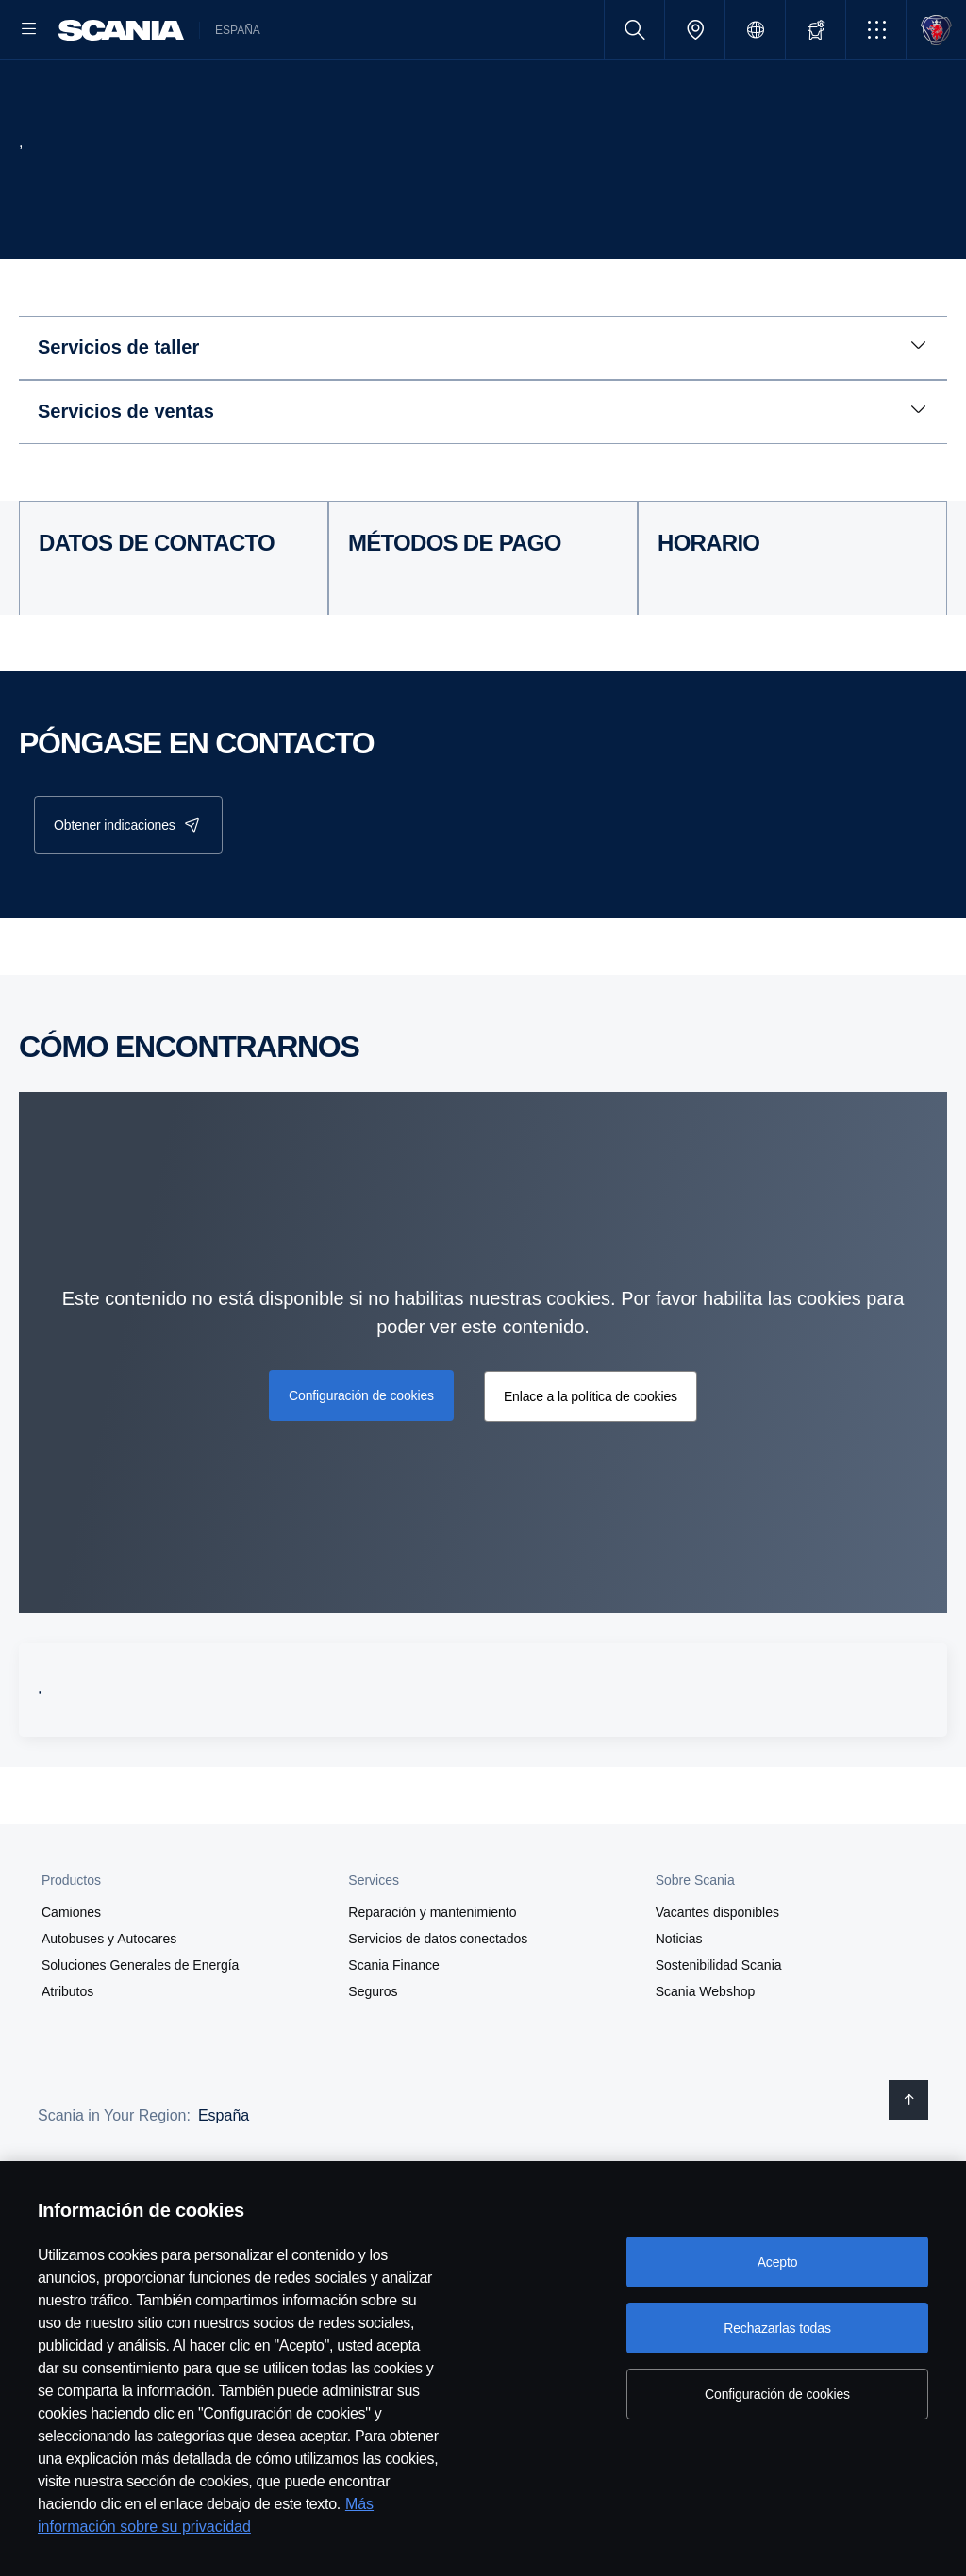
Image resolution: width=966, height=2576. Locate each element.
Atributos (67, 2052)
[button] (876, 29)
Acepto (778, 2262)
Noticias (679, 1999)
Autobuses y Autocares (109, 1999)
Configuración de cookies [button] (361, 1455)
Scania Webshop (706, 2052)
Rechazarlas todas (777, 2328)
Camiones (71, 1973)
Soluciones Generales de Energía (140, 2026)
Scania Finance (394, 2026)
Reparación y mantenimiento (432, 1973)
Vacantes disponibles (717, 1973)
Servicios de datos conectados (437, 1999)
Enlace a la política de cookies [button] (590, 1456)
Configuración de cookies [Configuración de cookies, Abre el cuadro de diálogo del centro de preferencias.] (777, 2394)
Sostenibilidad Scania (719, 2026)
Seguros (372, 2052)
